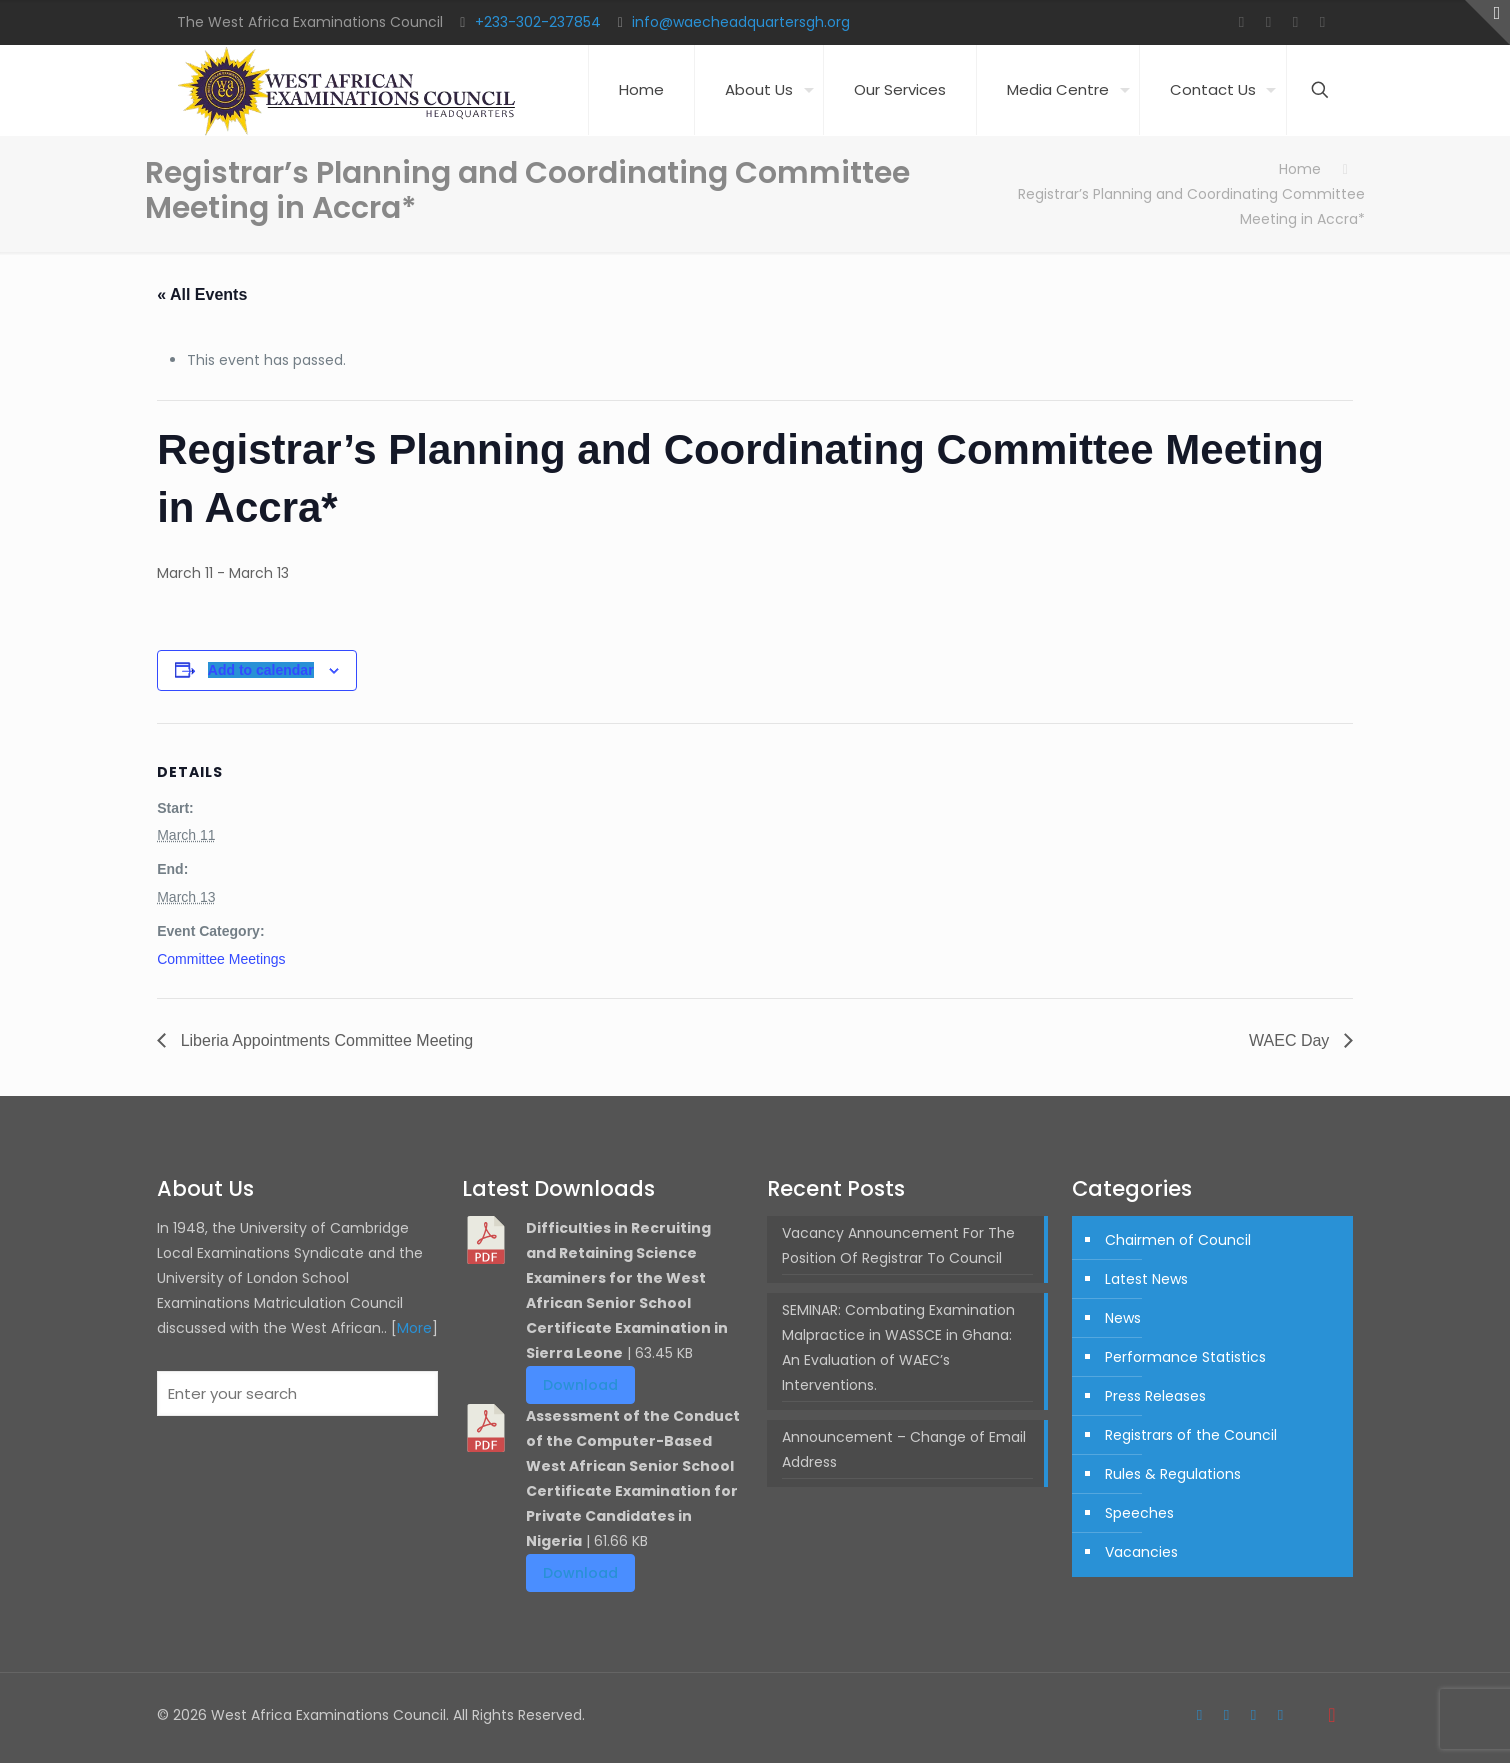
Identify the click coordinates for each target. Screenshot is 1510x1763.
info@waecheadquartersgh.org (741, 22)
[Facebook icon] (1241, 21)
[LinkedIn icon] (1322, 21)
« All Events (202, 294)
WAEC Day (1291, 1040)
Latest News (1146, 1279)
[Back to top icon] (1332, 1715)
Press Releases (1155, 1396)
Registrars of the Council (1191, 1435)
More (414, 1328)
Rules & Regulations (1173, 1474)
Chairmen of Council (1178, 1240)
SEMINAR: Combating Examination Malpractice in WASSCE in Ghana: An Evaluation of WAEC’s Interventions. (898, 1347)
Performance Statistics (1185, 1357)
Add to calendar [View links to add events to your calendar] (261, 670)
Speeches (1139, 1513)
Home (1300, 169)
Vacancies (1141, 1552)
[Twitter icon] (1268, 21)
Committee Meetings (221, 959)
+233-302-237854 (538, 22)
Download (580, 1385)
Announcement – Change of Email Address (904, 1449)
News (1123, 1318)
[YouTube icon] (1295, 21)
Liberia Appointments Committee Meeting (324, 1040)
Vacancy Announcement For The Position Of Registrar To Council (898, 1245)
